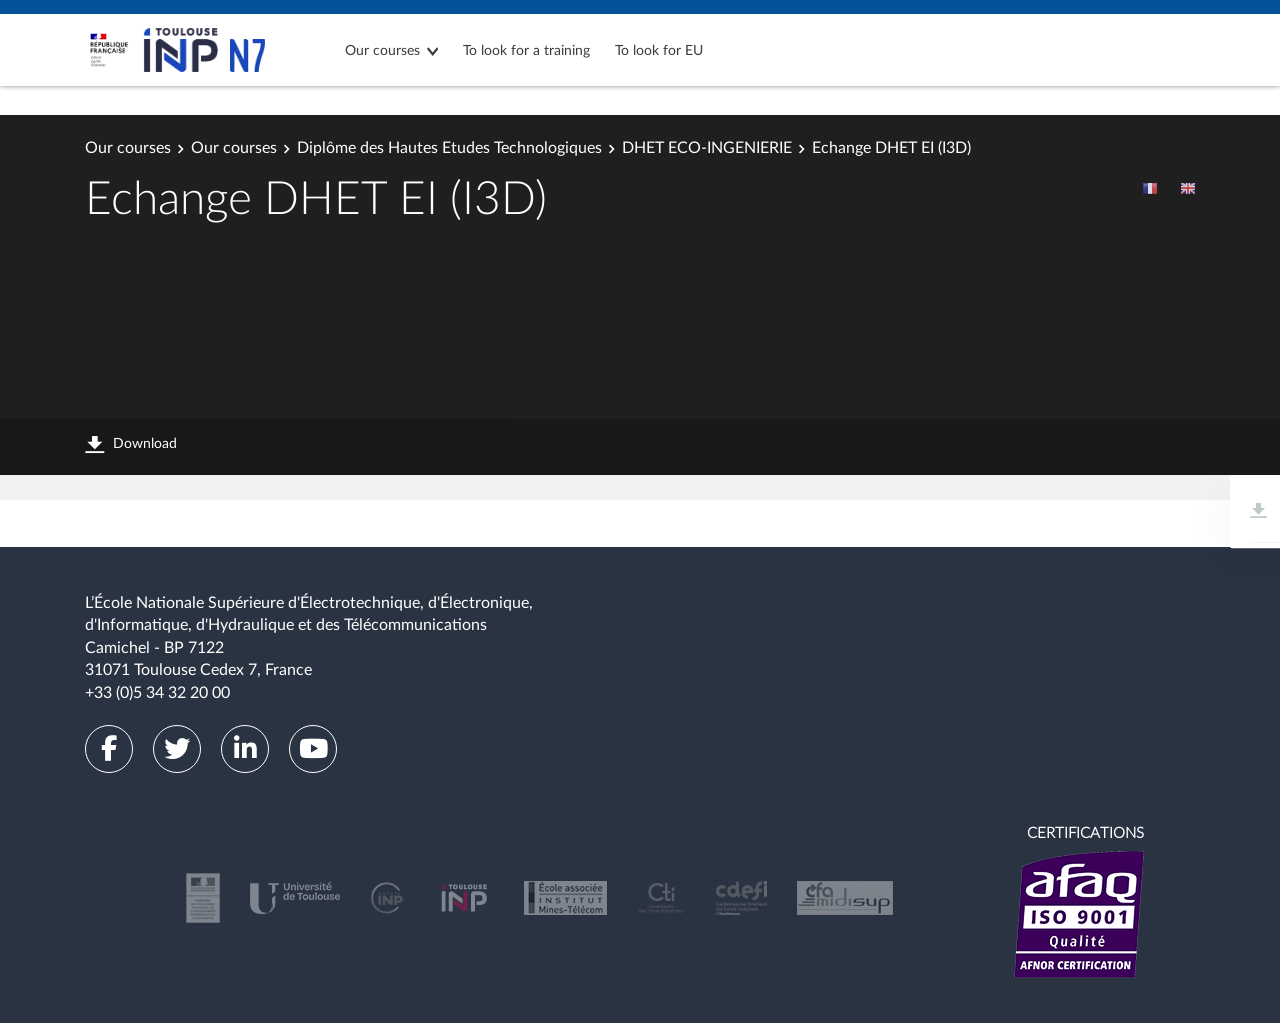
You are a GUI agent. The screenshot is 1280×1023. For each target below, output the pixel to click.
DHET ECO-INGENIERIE (707, 148)
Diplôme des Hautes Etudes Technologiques (449, 148)
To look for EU (659, 51)
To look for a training (526, 51)
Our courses (382, 51)
